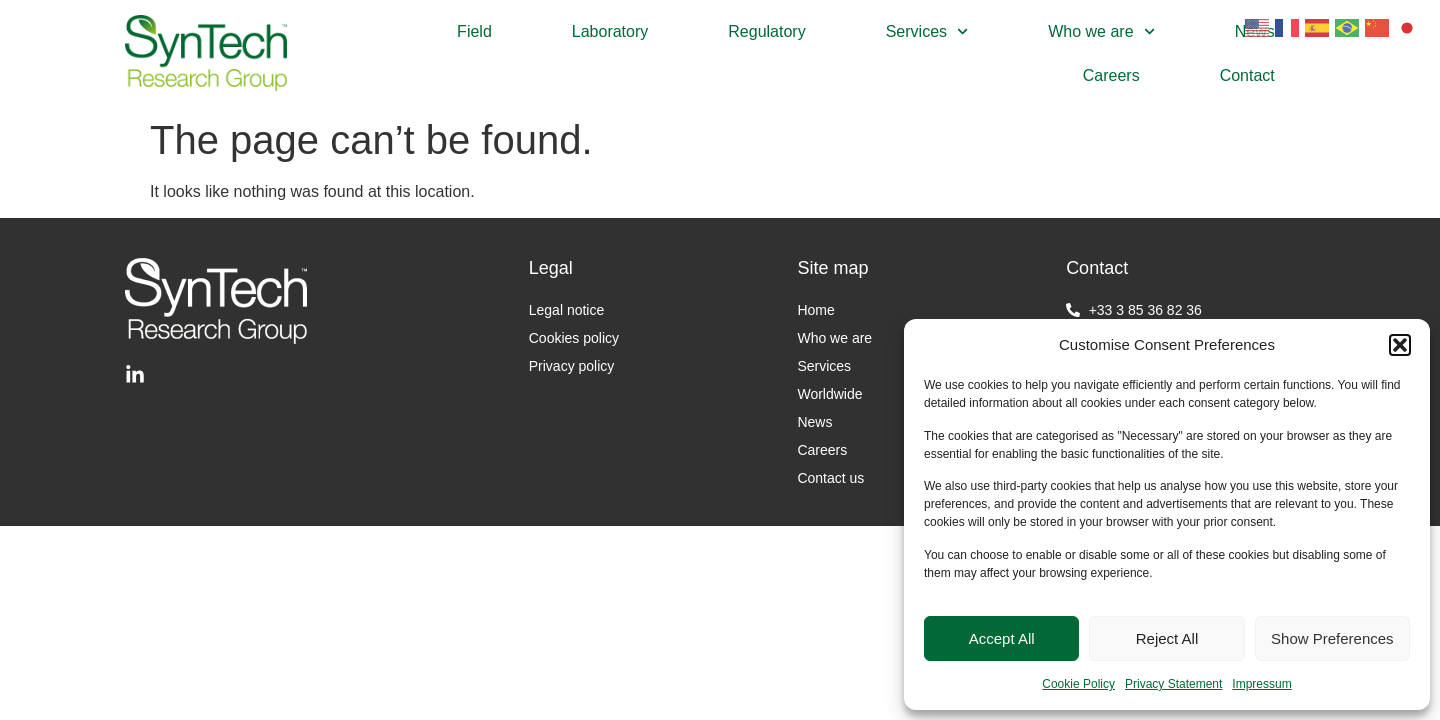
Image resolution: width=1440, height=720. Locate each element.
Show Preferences (1332, 638)
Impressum (1261, 684)
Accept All (1002, 638)
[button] (1400, 345)
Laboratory (610, 31)
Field (474, 31)
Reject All (1167, 638)
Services (927, 31)
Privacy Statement (1173, 684)
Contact (1247, 75)
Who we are (1101, 31)
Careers (1111, 75)
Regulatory (766, 31)
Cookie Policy (1078, 684)
